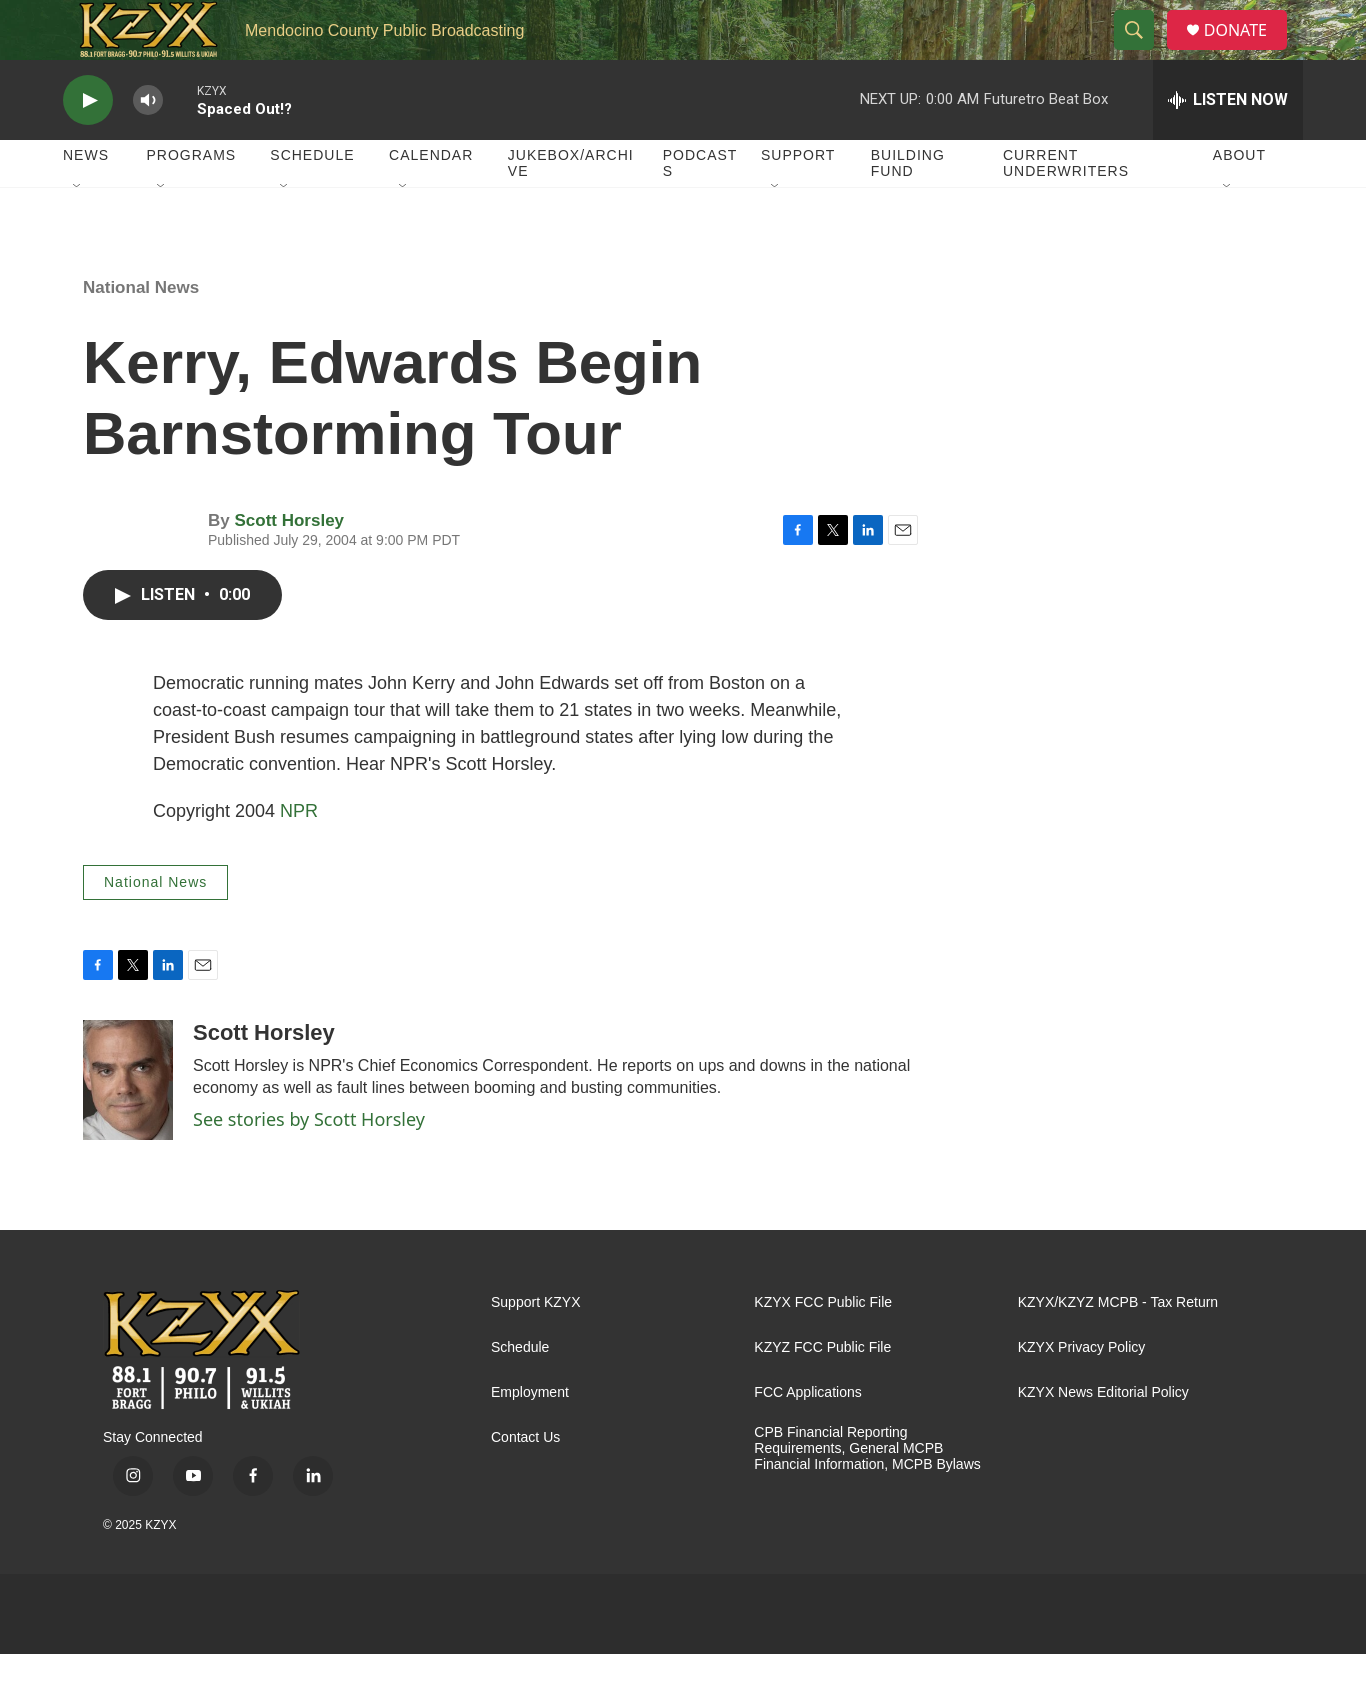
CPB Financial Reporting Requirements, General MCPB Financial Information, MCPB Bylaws (867, 1493)
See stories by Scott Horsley (309, 1164)
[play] (88, 145)
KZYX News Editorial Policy (1103, 1437)
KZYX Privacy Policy (1082, 1392)
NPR (299, 856)
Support (798, 200)
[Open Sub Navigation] (78, 232)
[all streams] (1228, 145)
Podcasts (700, 208)
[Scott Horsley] (128, 1125)
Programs (192, 200)
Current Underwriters (1066, 208)
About (1239, 200)
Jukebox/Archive (571, 208)
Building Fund (908, 208)
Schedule (312, 200)
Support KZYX (536, 1347)
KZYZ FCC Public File (822, 1392)
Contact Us (525, 1482)
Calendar (431, 200)
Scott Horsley (289, 565)
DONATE (1247, 52)
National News (141, 332)
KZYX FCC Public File (823, 1347)
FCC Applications (807, 1437)
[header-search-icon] (1142, 53)
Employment (530, 1437)
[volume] (148, 145)
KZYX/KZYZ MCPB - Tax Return (1118, 1347)
